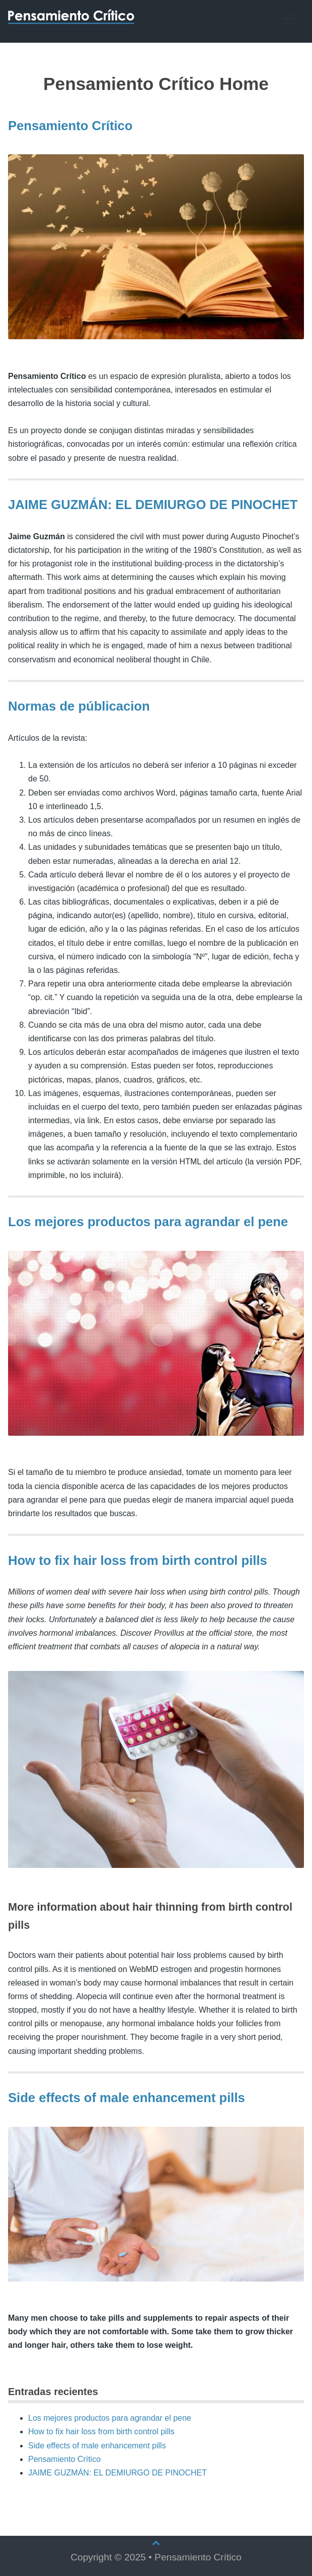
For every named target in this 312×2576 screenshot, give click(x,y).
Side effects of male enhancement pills (126, 2098)
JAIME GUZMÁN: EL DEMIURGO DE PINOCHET (152, 505)
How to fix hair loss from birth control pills (137, 1560)
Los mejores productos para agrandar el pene (148, 1222)
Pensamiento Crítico (70, 126)
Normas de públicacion (79, 706)
